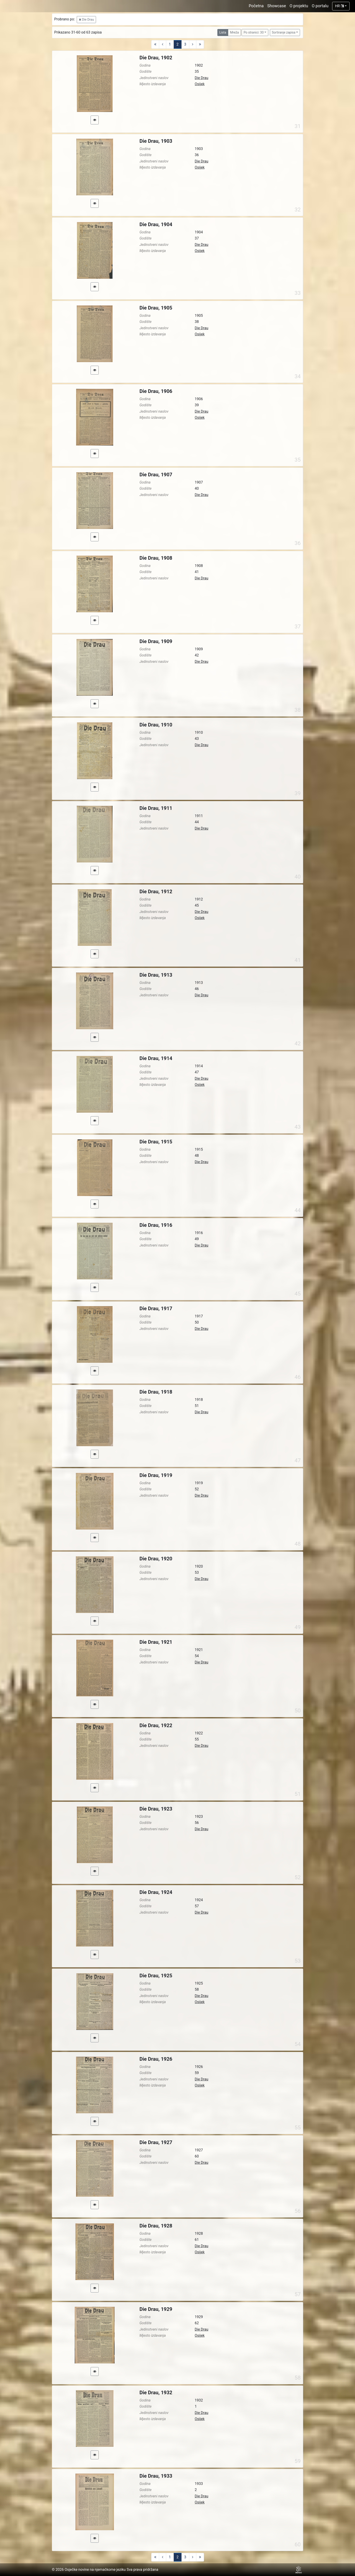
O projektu (299, 5)
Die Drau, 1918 (155, 1392)
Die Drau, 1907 (155, 474)
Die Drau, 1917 (155, 1308)
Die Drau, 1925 (155, 1975)
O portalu (320, 5)
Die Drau (86, 19)
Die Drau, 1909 (155, 641)
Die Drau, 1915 (155, 1142)
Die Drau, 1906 (155, 391)
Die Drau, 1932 (155, 2392)
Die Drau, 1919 (155, 1475)
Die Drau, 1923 (155, 1809)
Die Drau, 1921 (155, 1642)
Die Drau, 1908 (155, 558)
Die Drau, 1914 (155, 1058)
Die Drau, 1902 (155, 58)
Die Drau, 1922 (155, 1725)
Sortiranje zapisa (283, 32)
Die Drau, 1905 (155, 308)
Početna (256, 5)
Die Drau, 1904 (155, 224)
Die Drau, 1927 (155, 2142)
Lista (222, 32)
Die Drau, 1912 (155, 891)
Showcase (276, 5)
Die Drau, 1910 (155, 725)
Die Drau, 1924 (155, 1892)
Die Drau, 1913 (155, 975)
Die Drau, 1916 (155, 1225)
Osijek (200, 84)
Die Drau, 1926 (155, 2059)
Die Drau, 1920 (155, 1559)
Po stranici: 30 (254, 32)
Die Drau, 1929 (155, 2309)
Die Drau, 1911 (155, 808)
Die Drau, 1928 (155, 2226)
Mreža (234, 32)
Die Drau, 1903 (155, 141)
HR (339, 6)
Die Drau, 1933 (155, 2476)
